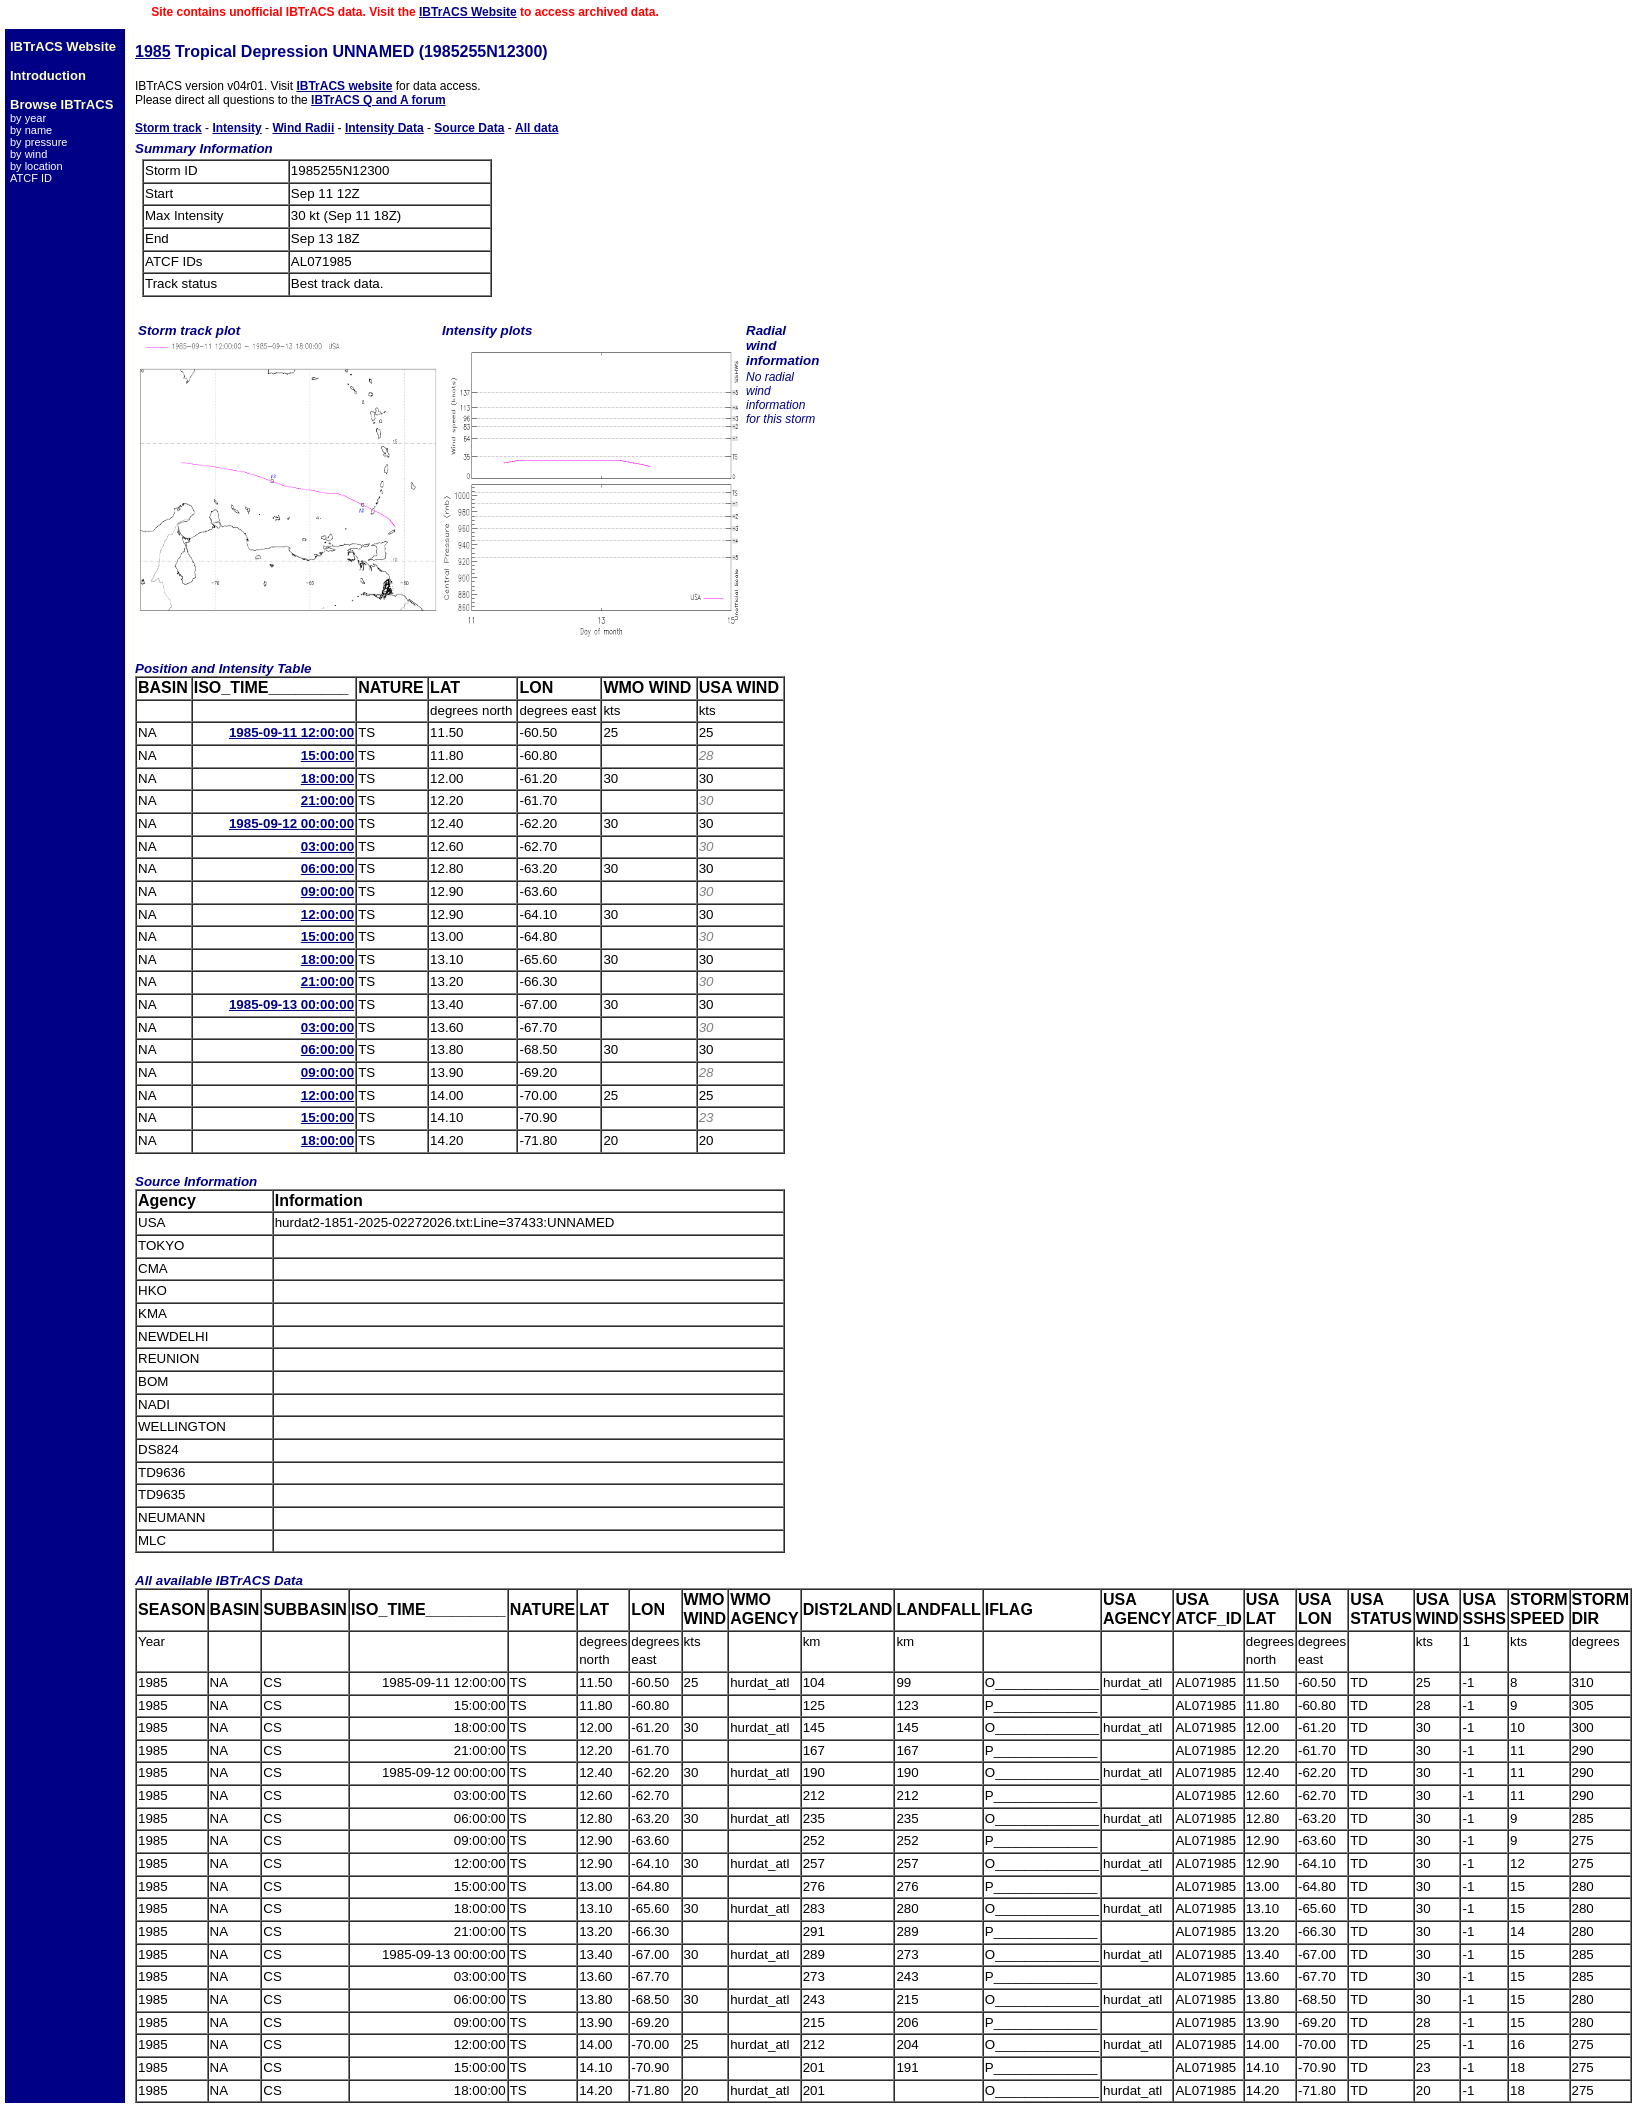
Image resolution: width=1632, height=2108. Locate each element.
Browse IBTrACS (61, 104)
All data (536, 128)
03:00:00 (327, 846)
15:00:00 (327, 755)
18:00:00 (327, 778)
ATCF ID (31, 178)
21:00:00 (327, 800)
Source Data (469, 128)
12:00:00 (327, 914)
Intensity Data (384, 128)
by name (31, 130)
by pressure (38, 142)
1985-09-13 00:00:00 (291, 1004)
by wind (28, 154)
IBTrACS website (344, 86)
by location (36, 166)
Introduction (48, 75)
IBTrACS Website (468, 12)
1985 (153, 51)
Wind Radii (303, 128)
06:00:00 (327, 868)
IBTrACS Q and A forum (378, 100)
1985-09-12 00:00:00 (291, 823)
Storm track (168, 128)
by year (28, 118)
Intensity (236, 128)
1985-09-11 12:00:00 (291, 732)
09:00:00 (327, 891)
